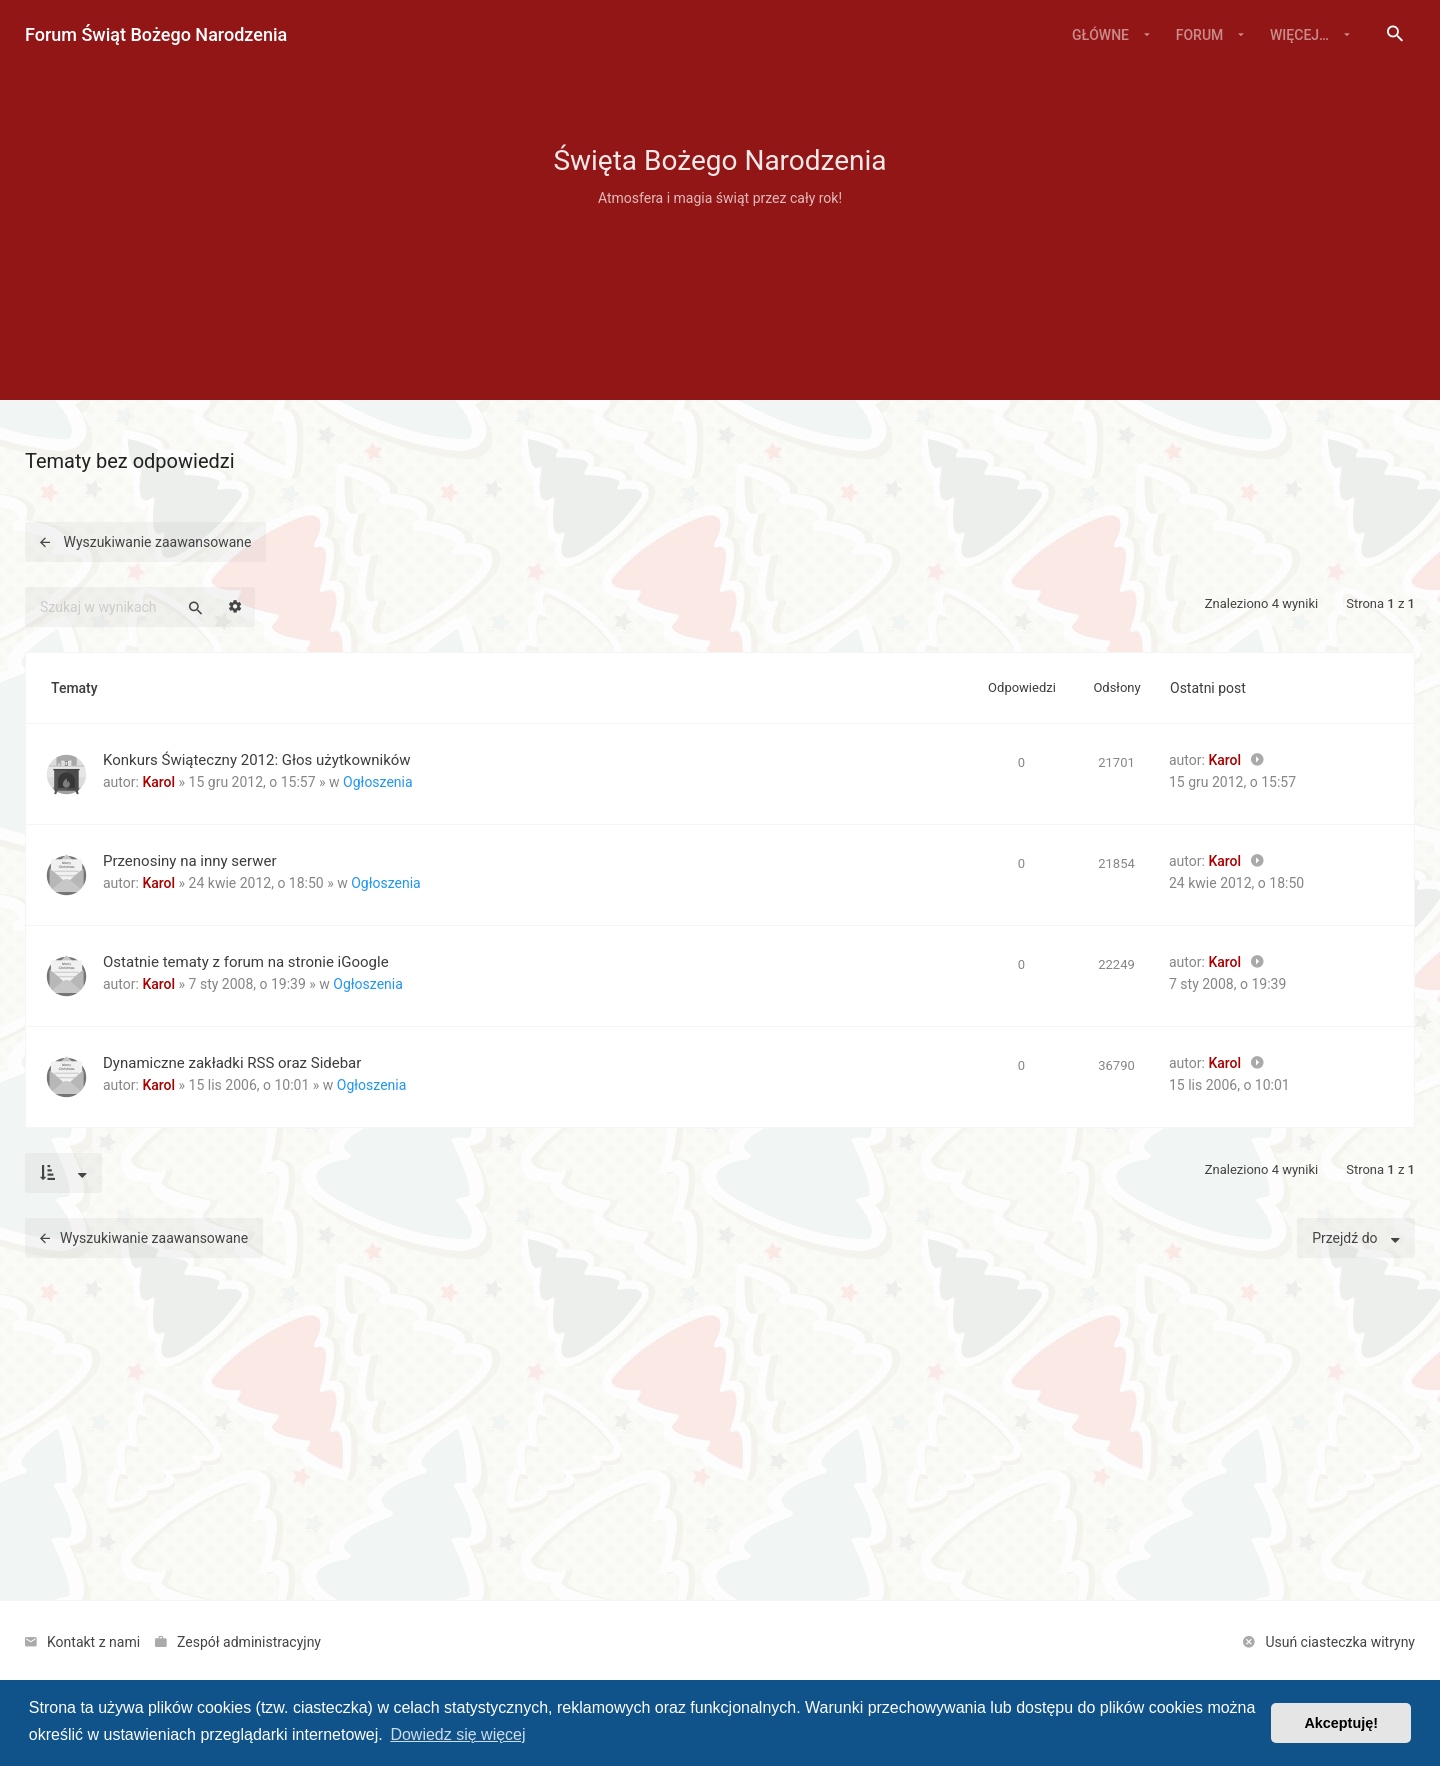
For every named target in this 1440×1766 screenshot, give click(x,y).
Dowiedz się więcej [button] (457, 1734)
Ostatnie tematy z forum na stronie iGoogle (246, 962)
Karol (158, 782)
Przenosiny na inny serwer (190, 861)
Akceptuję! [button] (1341, 1723)
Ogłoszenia (378, 782)
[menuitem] (1395, 35)
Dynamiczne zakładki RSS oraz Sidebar (232, 1063)
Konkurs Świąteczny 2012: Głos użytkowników (257, 760)
